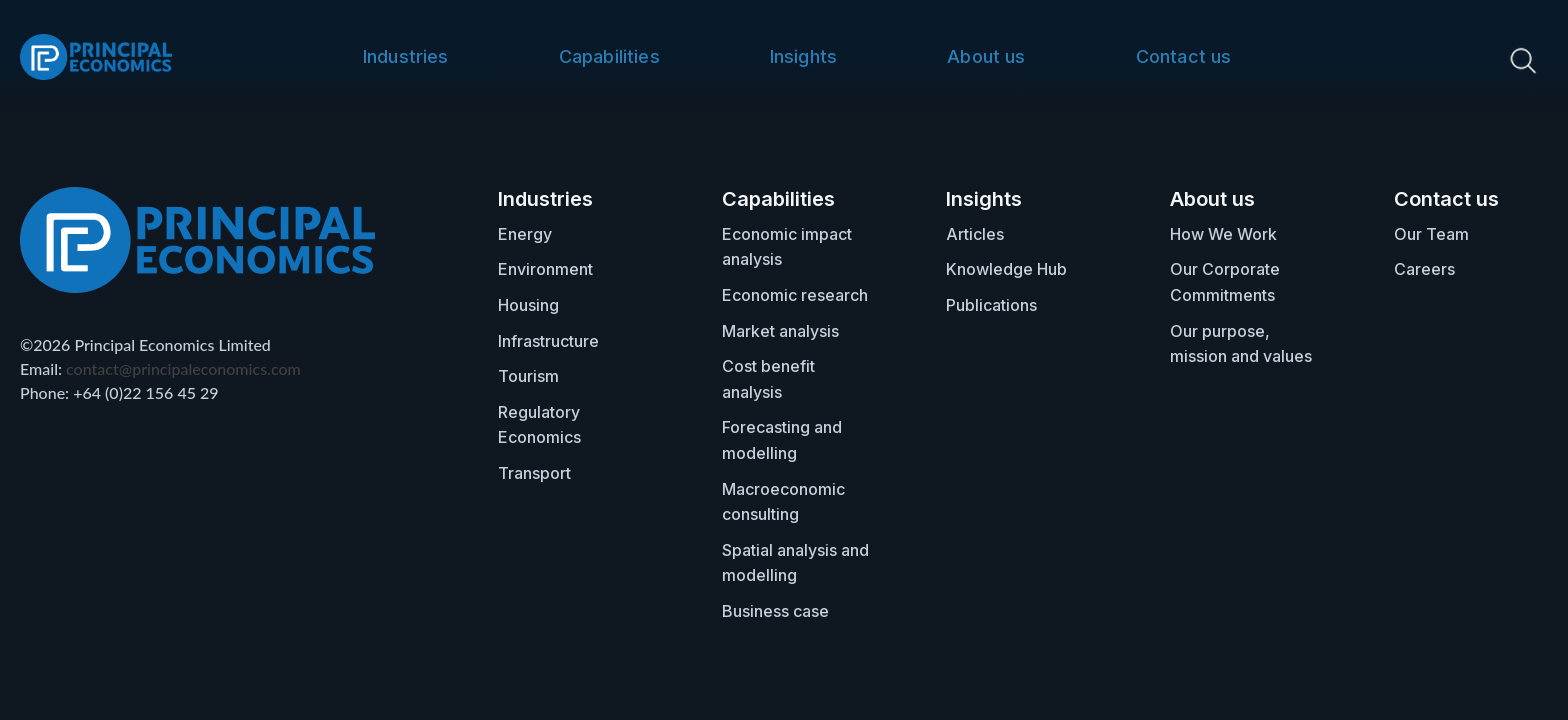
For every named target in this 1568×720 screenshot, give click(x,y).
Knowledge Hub (1006, 269)
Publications (991, 305)
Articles (975, 234)
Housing (528, 305)
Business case (775, 611)
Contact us (1184, 56)
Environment (545, 269)
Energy (525, 234)
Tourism (528, 376)
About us (986, 56)
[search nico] (1445, 60)
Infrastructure (548, 341)
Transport (534, 473)
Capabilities (609, 56)
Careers (1424, 269)
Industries (406, 56)
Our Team (1431, 234)
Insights (803, 56)
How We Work (1223, 234)
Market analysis (780, 331)
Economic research (795, 295)
